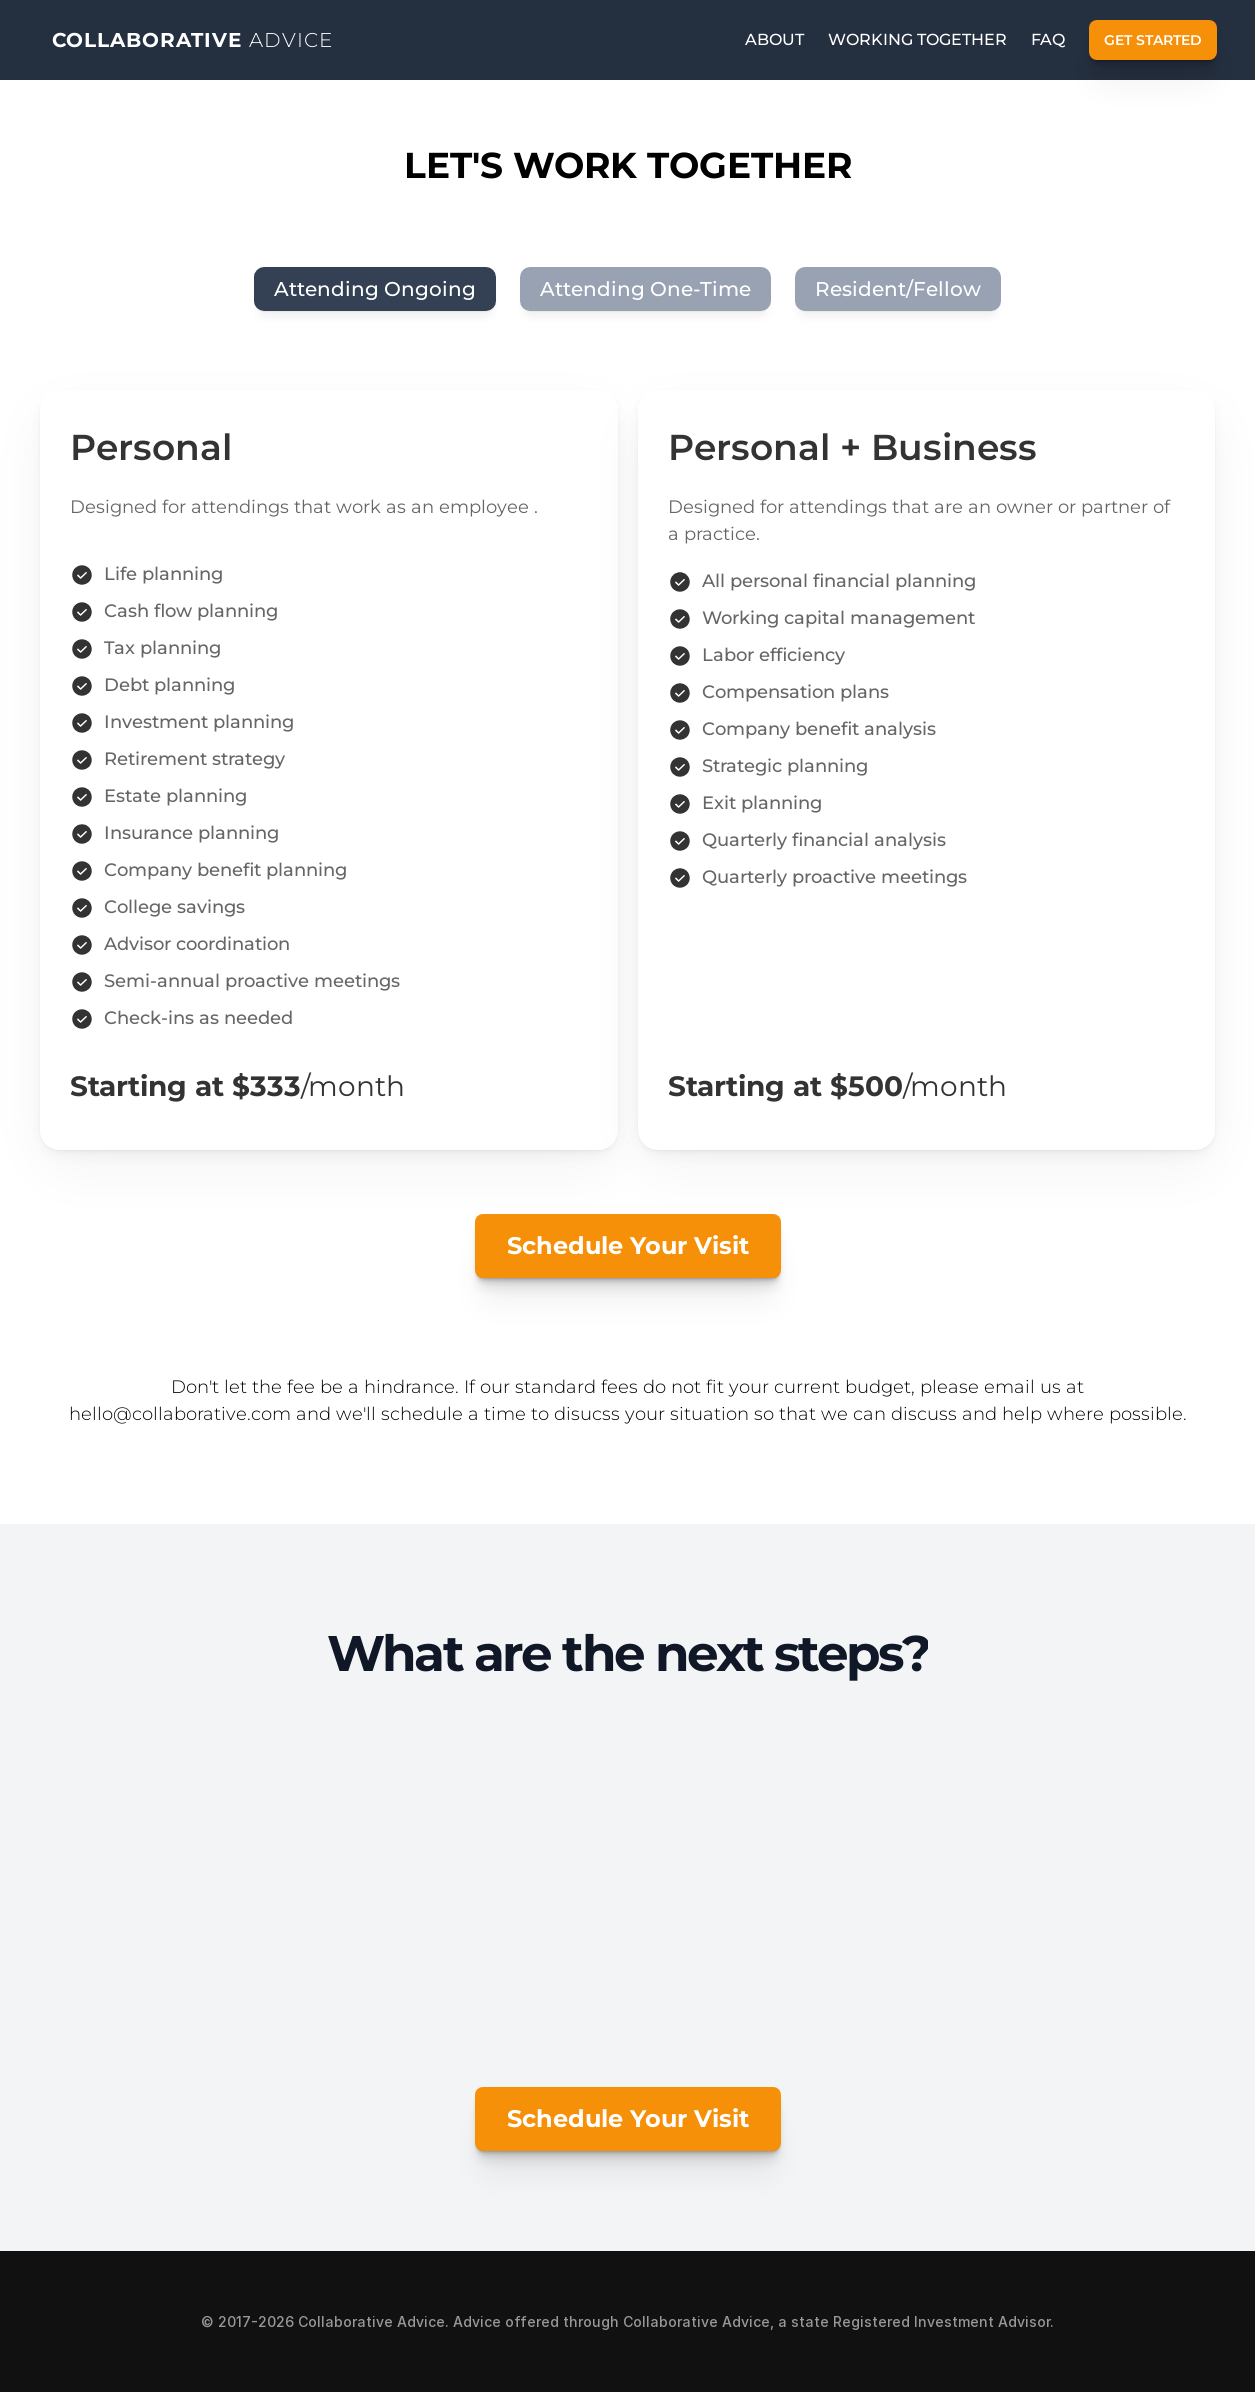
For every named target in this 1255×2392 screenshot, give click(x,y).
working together (917, 39)
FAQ (1048, 39)
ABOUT (774, 39)
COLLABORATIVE (192, 40)
